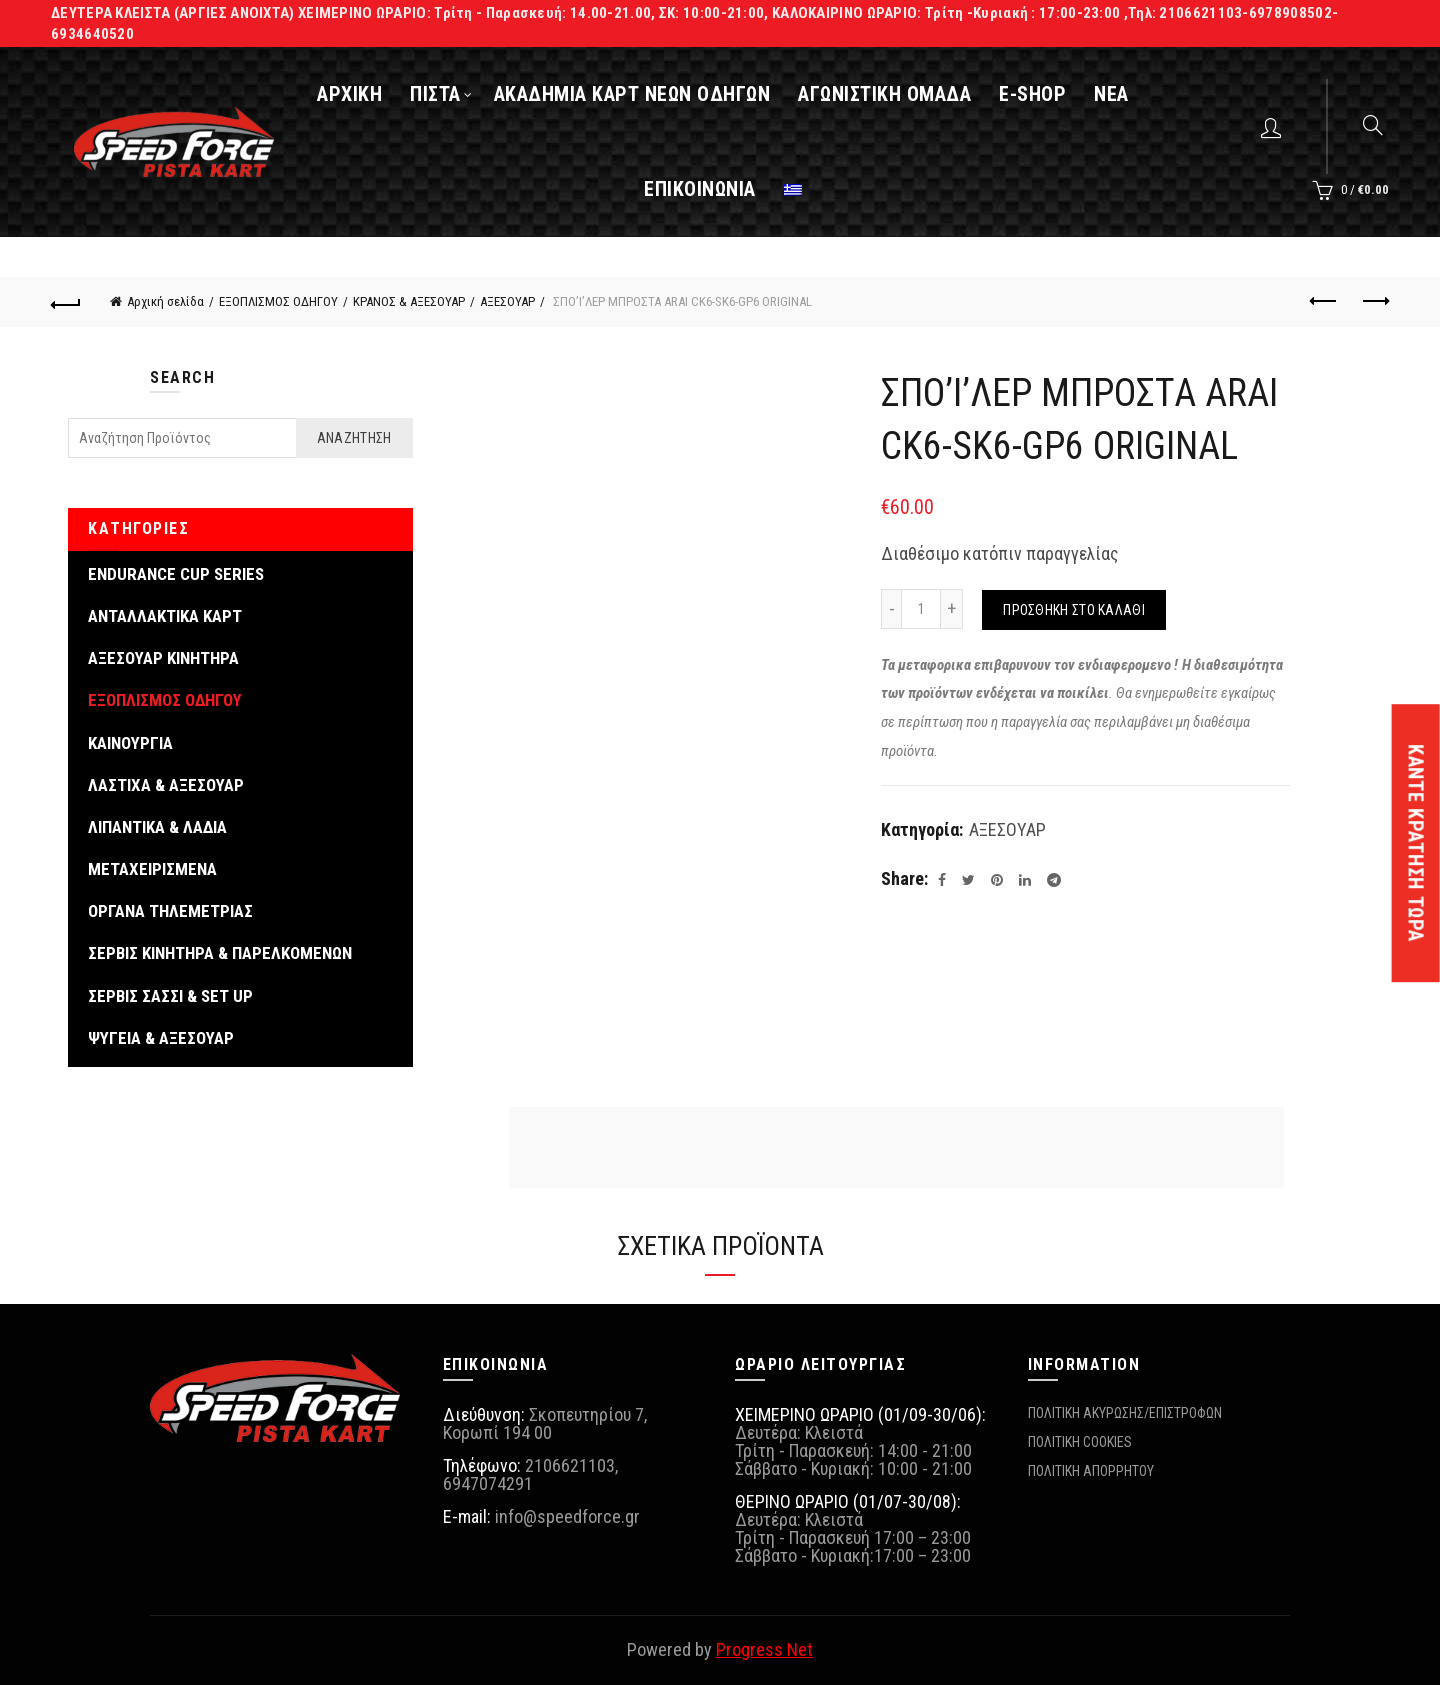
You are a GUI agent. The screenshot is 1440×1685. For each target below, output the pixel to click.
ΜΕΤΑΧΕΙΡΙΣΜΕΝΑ (152, 869)
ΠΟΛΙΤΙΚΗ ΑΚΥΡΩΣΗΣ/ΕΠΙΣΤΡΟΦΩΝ (1125, 1413)
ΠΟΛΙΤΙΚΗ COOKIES (1080, 1442)
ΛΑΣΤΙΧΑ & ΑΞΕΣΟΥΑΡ (166, 785)
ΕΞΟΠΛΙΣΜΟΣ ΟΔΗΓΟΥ (278, 301)
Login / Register (1273, 127)
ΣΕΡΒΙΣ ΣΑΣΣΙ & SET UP (170, 996)
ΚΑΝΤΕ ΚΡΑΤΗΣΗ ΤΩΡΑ (1416, 843)
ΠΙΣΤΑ (435, 94)
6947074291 (488, 1483)
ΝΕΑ (1111, 94)
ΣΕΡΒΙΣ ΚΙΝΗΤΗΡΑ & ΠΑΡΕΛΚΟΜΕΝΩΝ (220, 953)
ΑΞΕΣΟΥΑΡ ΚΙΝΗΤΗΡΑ (163, 658)
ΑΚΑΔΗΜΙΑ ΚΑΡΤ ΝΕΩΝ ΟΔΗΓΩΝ (632, 94)
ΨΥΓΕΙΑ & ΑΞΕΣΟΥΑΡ (161, 1038)
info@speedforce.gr (567, 1516)
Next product (1374, 301)
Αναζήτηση (354, 438)
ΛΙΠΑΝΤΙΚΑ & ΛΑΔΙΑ (157, 827)
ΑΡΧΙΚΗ (349, 94)
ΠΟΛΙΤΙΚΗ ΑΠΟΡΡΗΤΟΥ (1091, 1471)
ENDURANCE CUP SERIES (176, 574)
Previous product (1324, 301)
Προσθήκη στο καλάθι (1074, 610)
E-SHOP (1032, 94)
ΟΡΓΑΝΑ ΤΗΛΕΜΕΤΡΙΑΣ (170, 911)
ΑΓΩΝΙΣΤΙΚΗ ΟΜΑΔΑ (884, 94)
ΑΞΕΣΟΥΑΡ (507, 301)
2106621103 (570, 1465)
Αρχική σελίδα (165, 301)
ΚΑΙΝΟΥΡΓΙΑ (130, 743)
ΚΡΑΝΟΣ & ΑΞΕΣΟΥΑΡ (409, 301)
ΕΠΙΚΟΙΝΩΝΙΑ (700, 189)
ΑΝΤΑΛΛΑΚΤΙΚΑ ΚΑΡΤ (165, 616)
